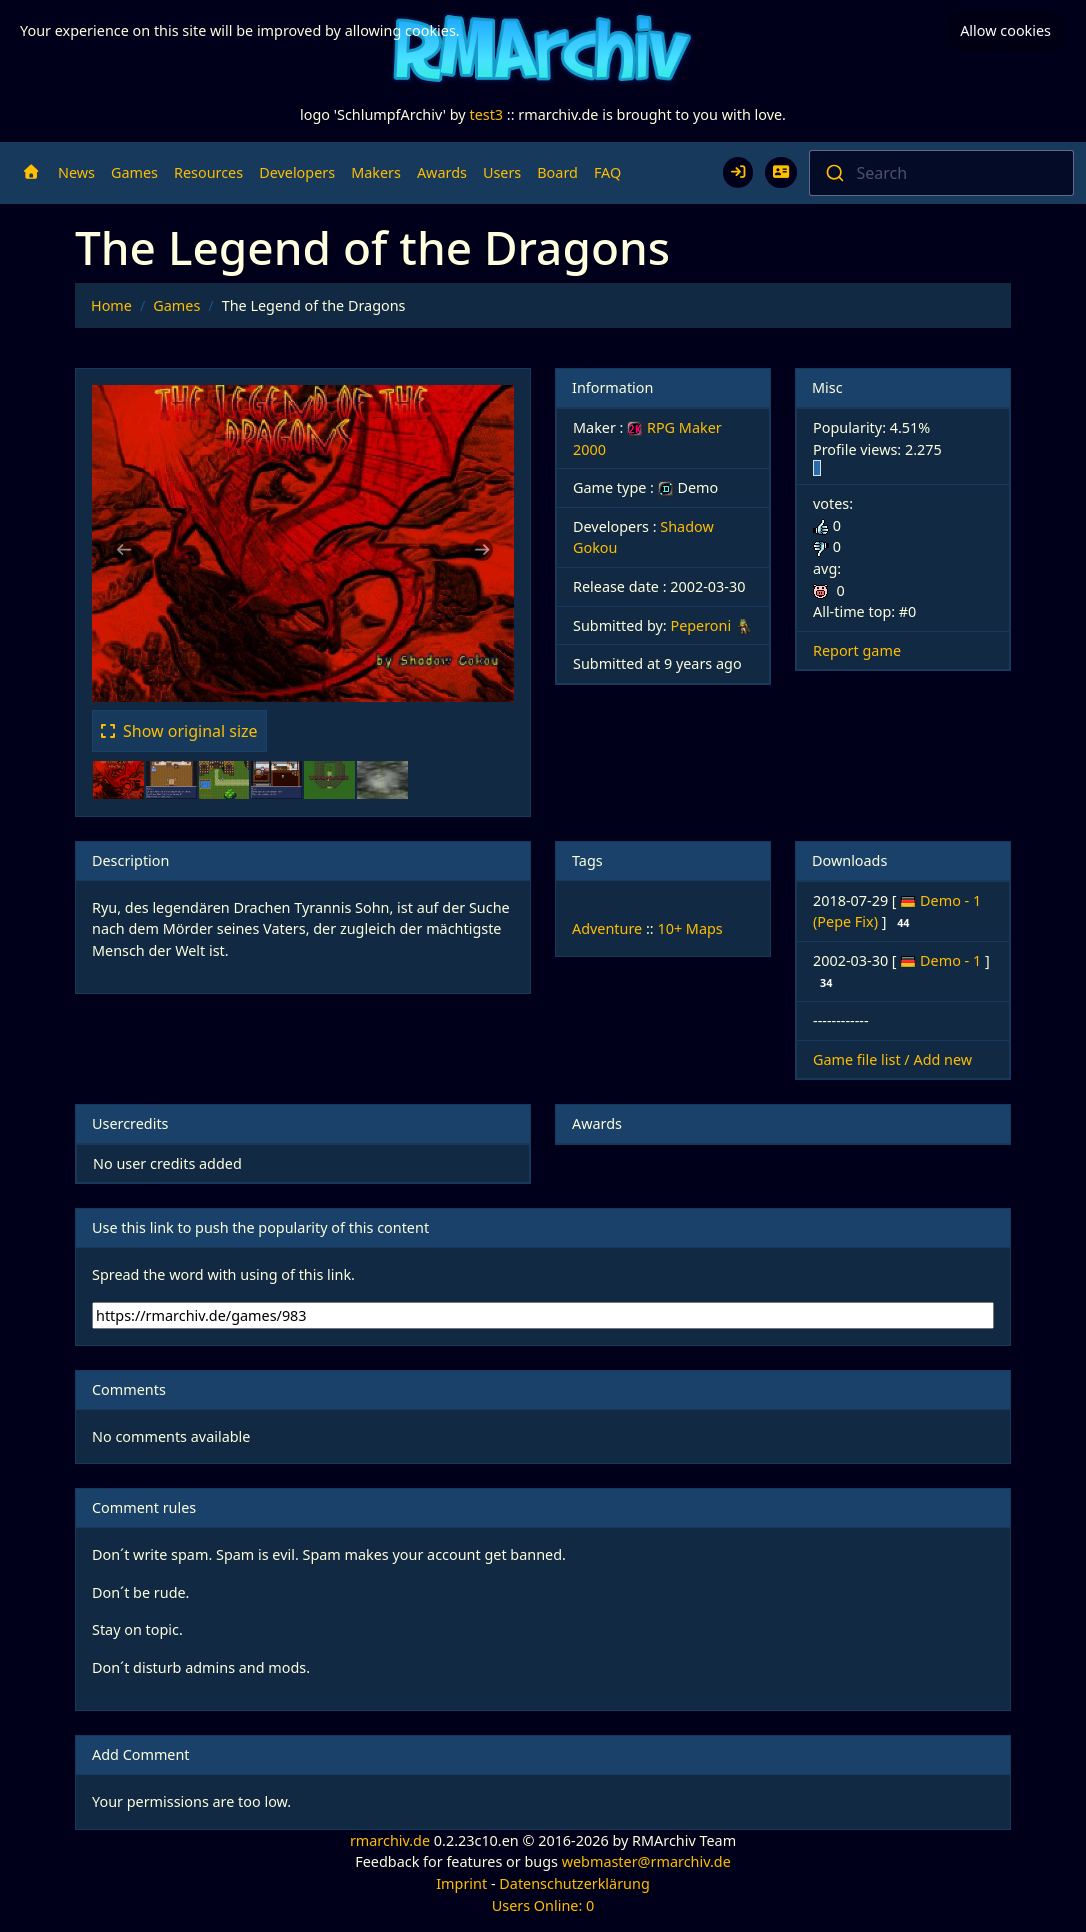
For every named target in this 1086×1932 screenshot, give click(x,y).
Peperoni (700, 625)
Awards (442, 172)
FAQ (607, 172)
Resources (208, 172)
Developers (297, 172)
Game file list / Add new (892, 1059)
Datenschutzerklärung (574, 1883)
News (76, 172)
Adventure (607, 928)
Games (134, 172)
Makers (376, 172)
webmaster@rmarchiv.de (646, 1861)
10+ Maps (689, 928)
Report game (857, 650)
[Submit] (833, 173)
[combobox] (942, 173)
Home (111, 305)
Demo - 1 (952, 960)
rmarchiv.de (390, 1840)
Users (502, 172)
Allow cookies (1005, 30)
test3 (486, 114)
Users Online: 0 (543, 1905)
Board (557, 172)
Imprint (461, 1883)
